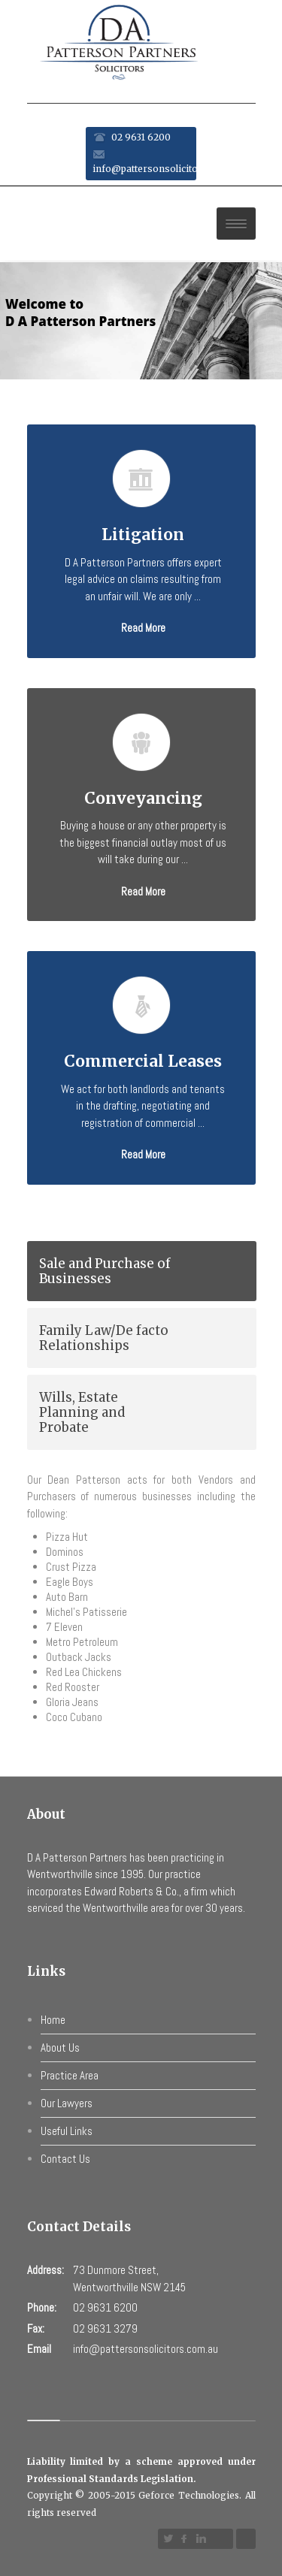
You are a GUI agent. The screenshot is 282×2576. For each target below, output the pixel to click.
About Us (60, 2047)
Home (53, 2020)
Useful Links (66, 2131)
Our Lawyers (66, 2103)
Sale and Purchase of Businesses (105, 1271)
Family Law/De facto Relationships (103, 1338)
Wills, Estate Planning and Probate (82, 1412)
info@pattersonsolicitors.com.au (167, 168)
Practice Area (70, 2075)
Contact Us (65, 2159)
